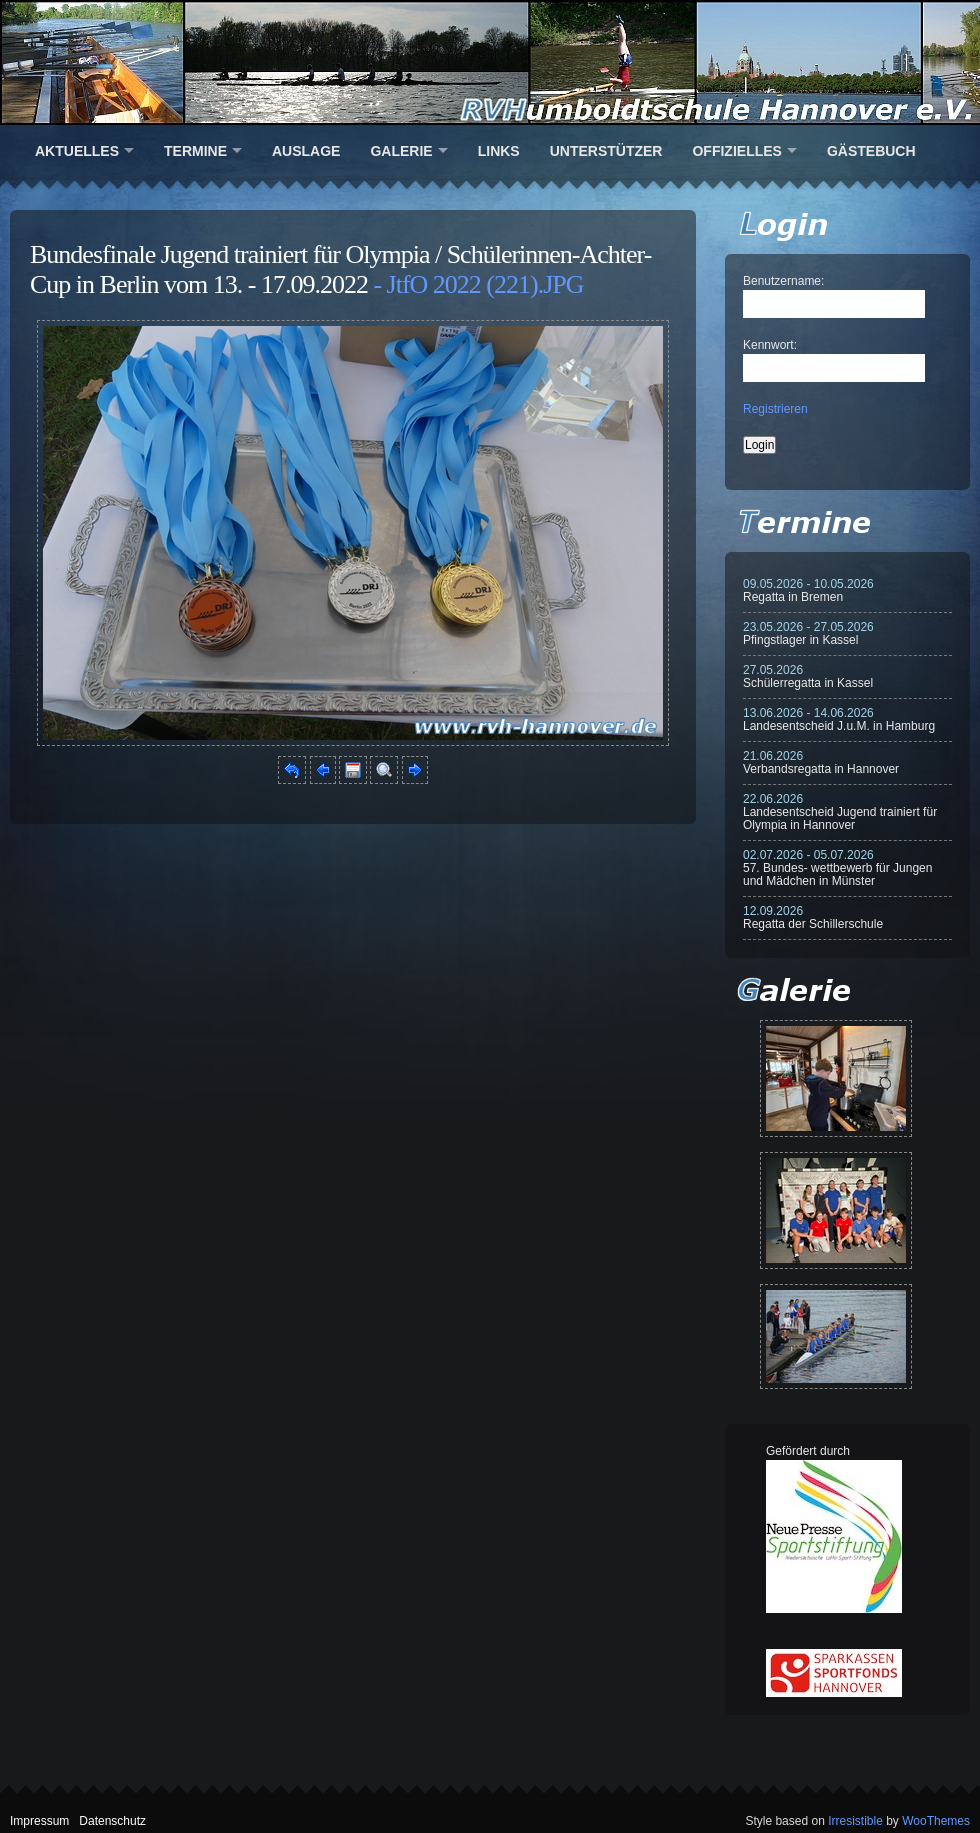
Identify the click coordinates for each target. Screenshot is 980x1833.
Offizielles (736, 151)
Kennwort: (770, 345)
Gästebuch (871, 151)
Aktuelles (77, 151)
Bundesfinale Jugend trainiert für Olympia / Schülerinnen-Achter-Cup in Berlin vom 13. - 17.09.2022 (340, 269)
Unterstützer (606, 151)
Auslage (306, 151)
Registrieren (775, 409)
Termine (195, 151)
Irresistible (855, 1821)
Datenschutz (112, 1821)
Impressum (39, 1821)
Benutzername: (783, 281)
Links (499, 151)
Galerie (401, 151)
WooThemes (936, 1821)
